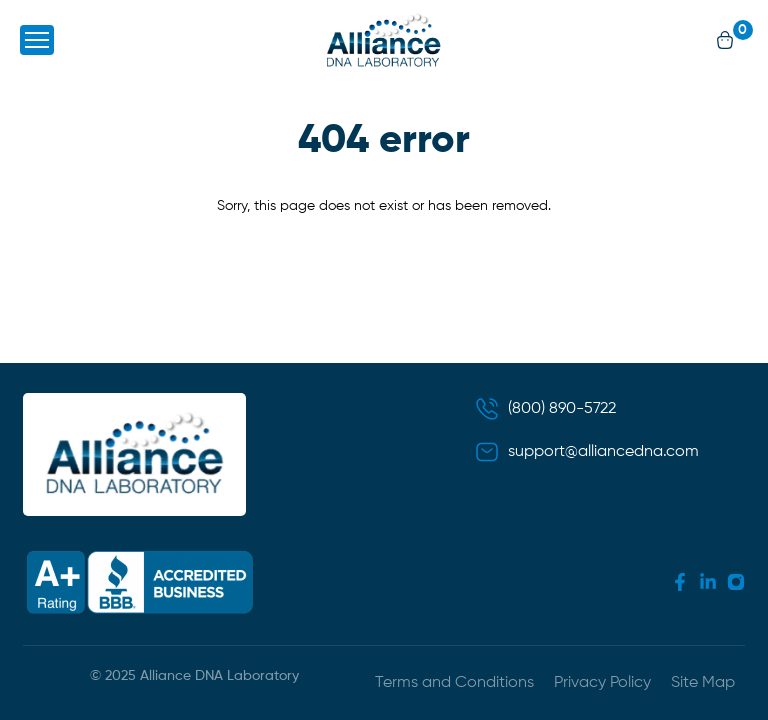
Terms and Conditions (454, 683)
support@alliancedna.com (603, 452)
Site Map (703, 683)
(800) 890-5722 (562, 409)
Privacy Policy (602, 683)
